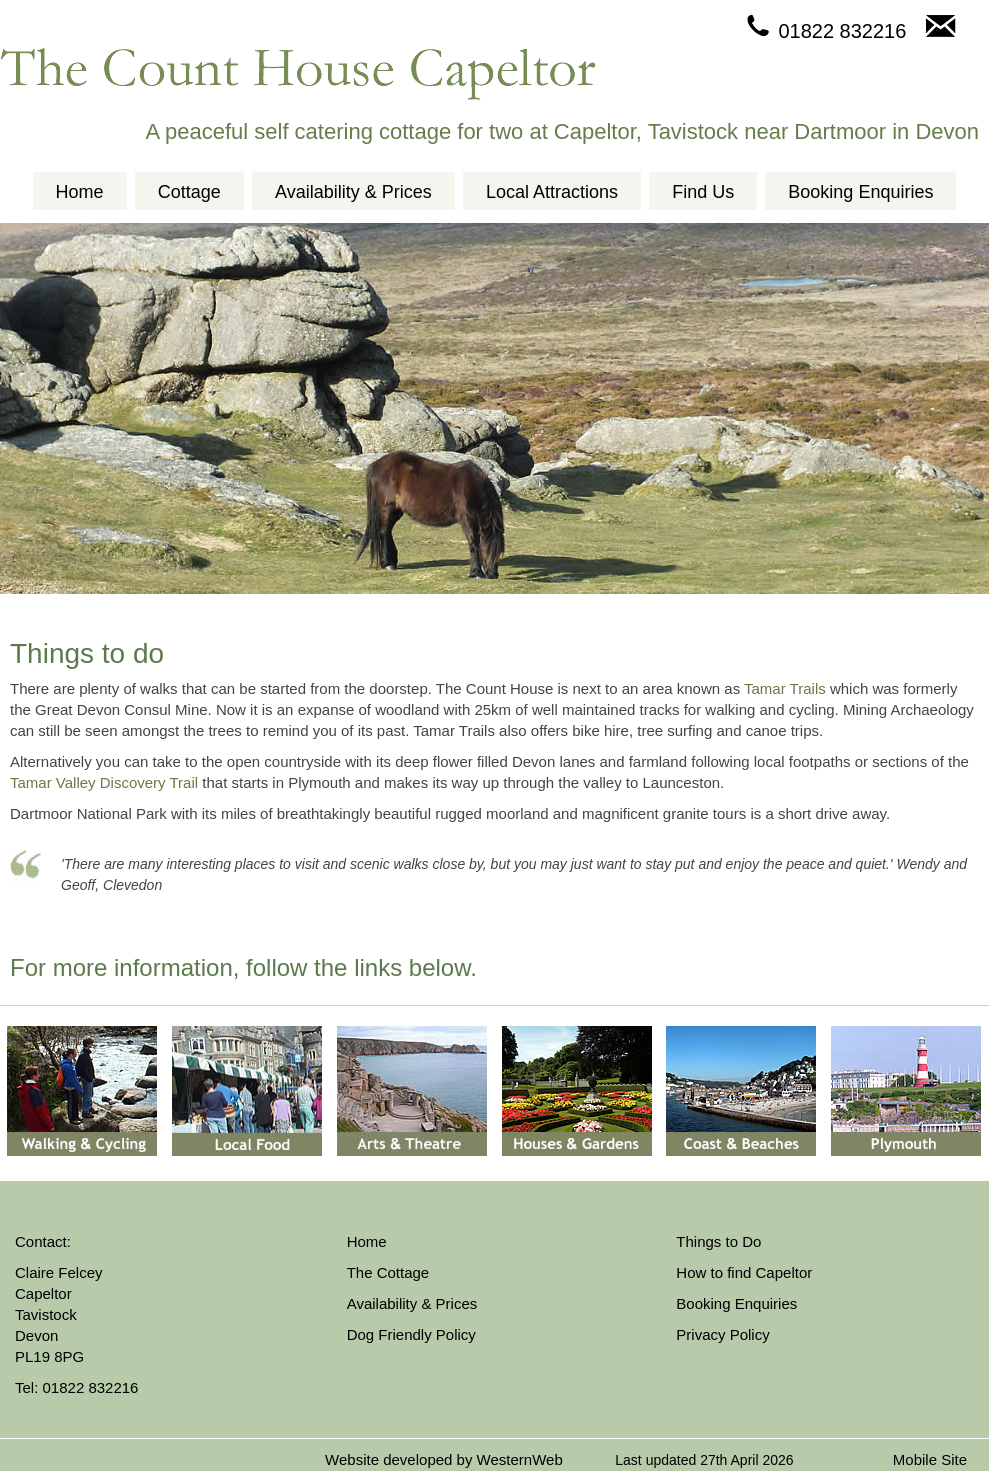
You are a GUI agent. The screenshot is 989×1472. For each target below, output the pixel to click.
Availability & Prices (353, 192)
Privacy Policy (722, 1334)
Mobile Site (930, 1459)
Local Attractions (552, 192)
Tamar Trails (785, 688)
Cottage (189, 192)
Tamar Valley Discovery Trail (104, 782)
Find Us (703, 192)
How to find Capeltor (744, 1272)
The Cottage (388, 1272)
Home (80, 192)
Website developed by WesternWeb (444, 1459)
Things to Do (718, 1241)
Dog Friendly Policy (411, 1334)
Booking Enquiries (860, 192)
